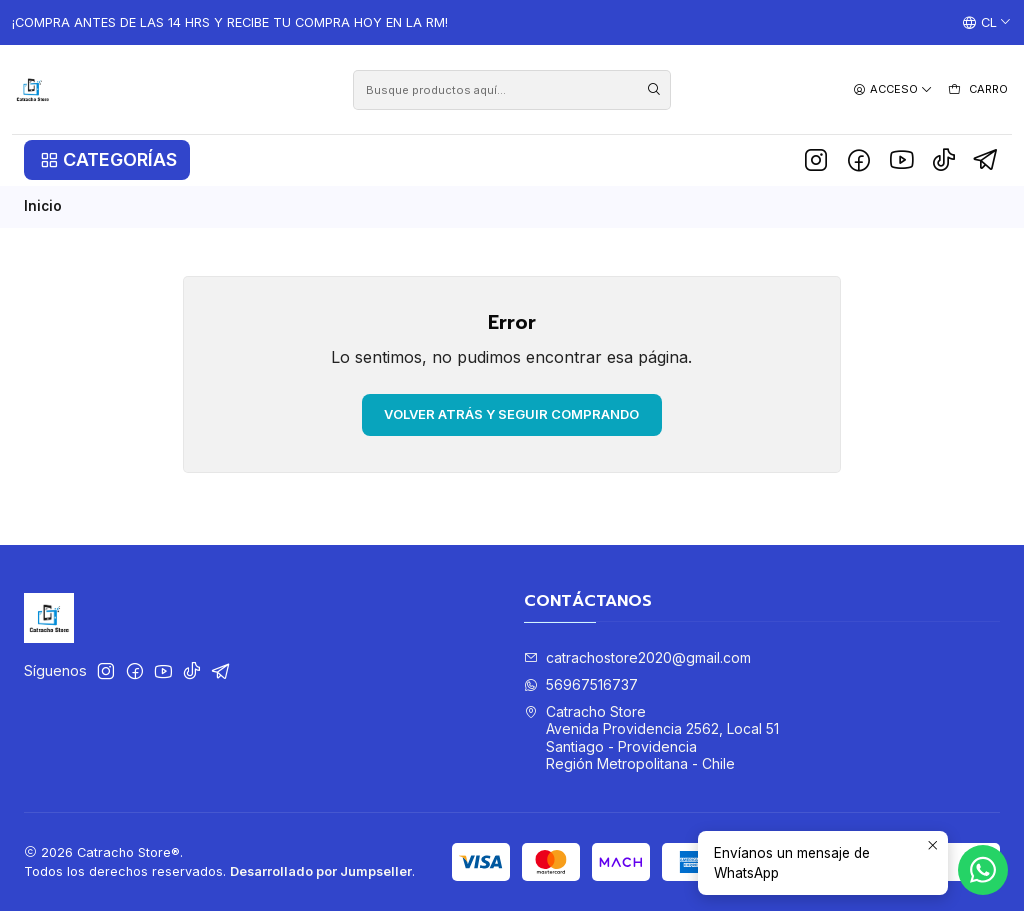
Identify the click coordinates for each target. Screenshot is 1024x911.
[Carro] (977, 90)
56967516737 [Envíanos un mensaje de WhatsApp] (581, 684)
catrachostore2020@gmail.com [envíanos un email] (637, 657)
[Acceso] (893, 89)
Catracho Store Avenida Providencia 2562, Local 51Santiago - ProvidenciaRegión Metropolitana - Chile (651, 738)
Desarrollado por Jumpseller (321, 871)
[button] (107, 160)
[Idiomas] (987, 23)
